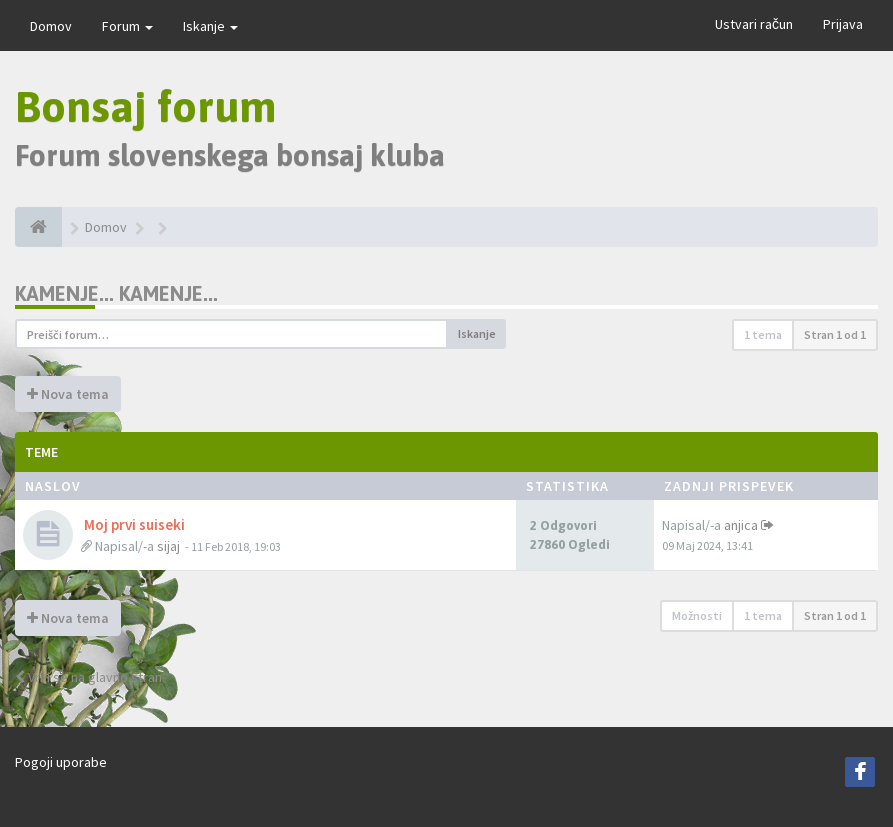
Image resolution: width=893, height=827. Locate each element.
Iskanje (210, 26)
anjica (741, 525)
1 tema (763, 334)
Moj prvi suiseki (133, 524)
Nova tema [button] (68, 394)
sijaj (168, 546)
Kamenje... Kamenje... (116, 293)
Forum (127, 26)
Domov (51, 26)
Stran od (835, 334)
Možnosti (697, 615)
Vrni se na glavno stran (88, 677)
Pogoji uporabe (61, 762)
